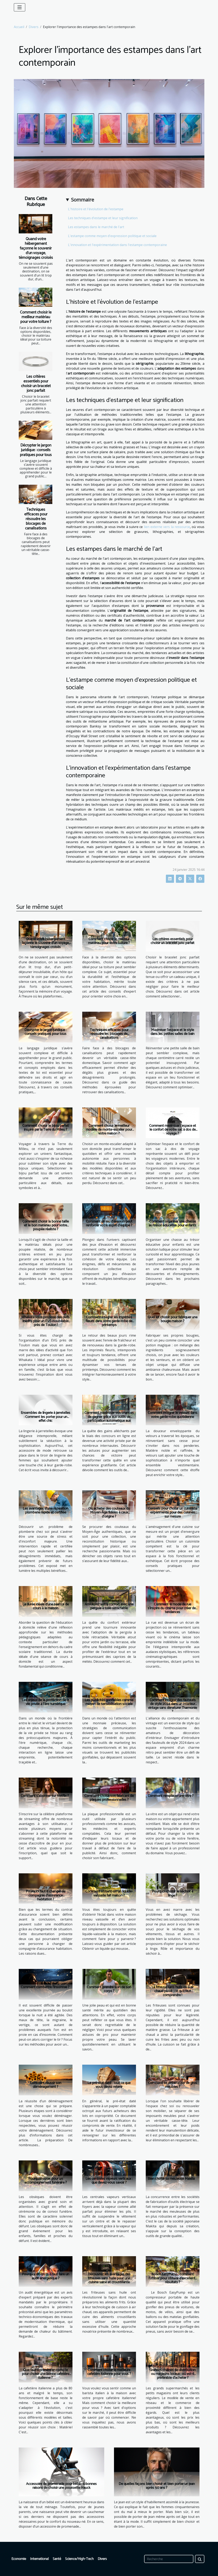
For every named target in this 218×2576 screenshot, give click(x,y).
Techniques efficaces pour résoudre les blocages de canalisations (35, 518)
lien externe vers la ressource (167, 527)
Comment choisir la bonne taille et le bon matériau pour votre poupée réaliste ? (45, 1225)
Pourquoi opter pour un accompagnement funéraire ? (45, 2181)
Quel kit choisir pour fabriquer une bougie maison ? (172, 1319)
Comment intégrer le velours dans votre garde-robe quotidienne (172, 1415)
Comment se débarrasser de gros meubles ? (172, 2085)
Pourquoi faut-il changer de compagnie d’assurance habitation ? (45, 1895)
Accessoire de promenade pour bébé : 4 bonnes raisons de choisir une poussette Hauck (61, 2486)
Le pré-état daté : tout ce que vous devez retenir (109, 2085)
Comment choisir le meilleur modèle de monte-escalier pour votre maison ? (109, 1130)
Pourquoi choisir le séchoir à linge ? (172, 1893)
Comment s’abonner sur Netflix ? (45, 1796)
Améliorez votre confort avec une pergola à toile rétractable (109, 1606)
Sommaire (82, 199)
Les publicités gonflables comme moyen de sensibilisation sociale (109, 1702)
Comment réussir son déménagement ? (45, 2085)
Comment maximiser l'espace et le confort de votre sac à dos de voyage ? (172, 1130)
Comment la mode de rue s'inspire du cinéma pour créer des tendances (172, 1608)
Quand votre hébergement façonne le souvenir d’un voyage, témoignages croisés (36, 248)
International (39, 2559)
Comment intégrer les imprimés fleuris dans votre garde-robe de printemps (109, 1321)
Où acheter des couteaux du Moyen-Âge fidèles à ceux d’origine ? (109, 1512)
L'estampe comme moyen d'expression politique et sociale (112, 236)
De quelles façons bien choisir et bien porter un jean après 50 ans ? (157, 2486)
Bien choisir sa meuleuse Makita (171, 2179)
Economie (18, 2559)
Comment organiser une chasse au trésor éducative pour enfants (172, 1223)
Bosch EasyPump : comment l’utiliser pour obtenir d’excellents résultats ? (172, 2278)
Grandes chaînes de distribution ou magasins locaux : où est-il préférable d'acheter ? (172, 2374)
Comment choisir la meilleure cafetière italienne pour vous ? (109, 2372)
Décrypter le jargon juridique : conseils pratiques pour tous (36, 450)
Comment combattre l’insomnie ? (45, 1987)
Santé (57, 2559)
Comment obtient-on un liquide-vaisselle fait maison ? (109, 1893)
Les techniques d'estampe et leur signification (103, 218)
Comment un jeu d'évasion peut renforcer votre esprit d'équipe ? (109, 1223)
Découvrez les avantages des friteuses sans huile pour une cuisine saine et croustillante (109, 2278)
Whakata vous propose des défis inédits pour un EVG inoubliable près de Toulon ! (45, 1321)
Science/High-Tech (79, 2559)
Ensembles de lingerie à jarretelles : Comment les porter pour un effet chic (45, 1417)
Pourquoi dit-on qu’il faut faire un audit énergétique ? (45, 2276)
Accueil (19, 27)
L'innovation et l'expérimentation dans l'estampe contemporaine (117, 245)
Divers (33, 27)
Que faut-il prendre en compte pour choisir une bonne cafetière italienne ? (45, 2374)
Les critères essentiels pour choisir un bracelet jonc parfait (36, 383)
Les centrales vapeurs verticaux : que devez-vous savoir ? (109, 2181)
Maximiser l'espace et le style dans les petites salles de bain (172, 1032)
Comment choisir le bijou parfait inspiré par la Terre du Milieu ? (45, 1128)
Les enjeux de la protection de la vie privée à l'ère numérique (45, 1702)
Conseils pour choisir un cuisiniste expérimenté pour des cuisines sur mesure (172, 1512)
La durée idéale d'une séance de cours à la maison (45, 1606)
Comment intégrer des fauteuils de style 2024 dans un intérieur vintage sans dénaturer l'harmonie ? (172, 1706)
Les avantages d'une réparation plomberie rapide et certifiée (45, 1511)
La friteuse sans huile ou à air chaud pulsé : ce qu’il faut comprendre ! (173, 1991)
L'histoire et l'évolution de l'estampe (95, 209)
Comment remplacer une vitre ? (171, 1796)
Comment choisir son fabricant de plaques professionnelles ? (109, 1798)
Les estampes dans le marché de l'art (96, 227)
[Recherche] (168, 2559)
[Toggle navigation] (19, 7)
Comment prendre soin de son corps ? (109, 1989)
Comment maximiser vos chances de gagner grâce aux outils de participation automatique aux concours (109, 1419)
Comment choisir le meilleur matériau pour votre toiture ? (35, 317)
